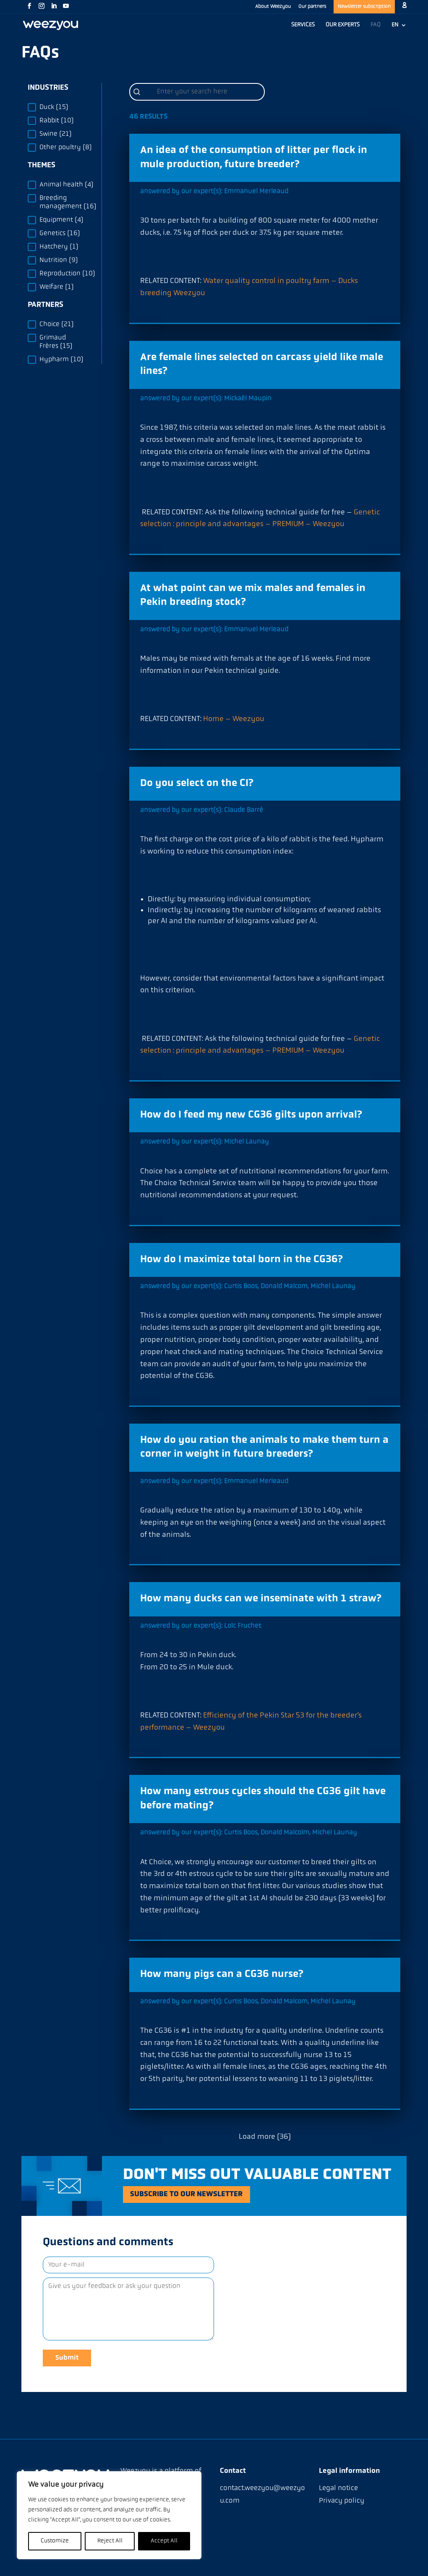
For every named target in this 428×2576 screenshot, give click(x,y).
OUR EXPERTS (343, 25)
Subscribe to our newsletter (196, 2194)
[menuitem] (399, 29)
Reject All (110, 2541)
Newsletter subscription (364, 6)
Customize (55, 2541)
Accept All (164, 2541)
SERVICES (303, 25)
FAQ (376, 25)
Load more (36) (265, 2137)
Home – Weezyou (233, 719)
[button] (61, 107)
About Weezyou (273, 6)
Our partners (312, 6)
